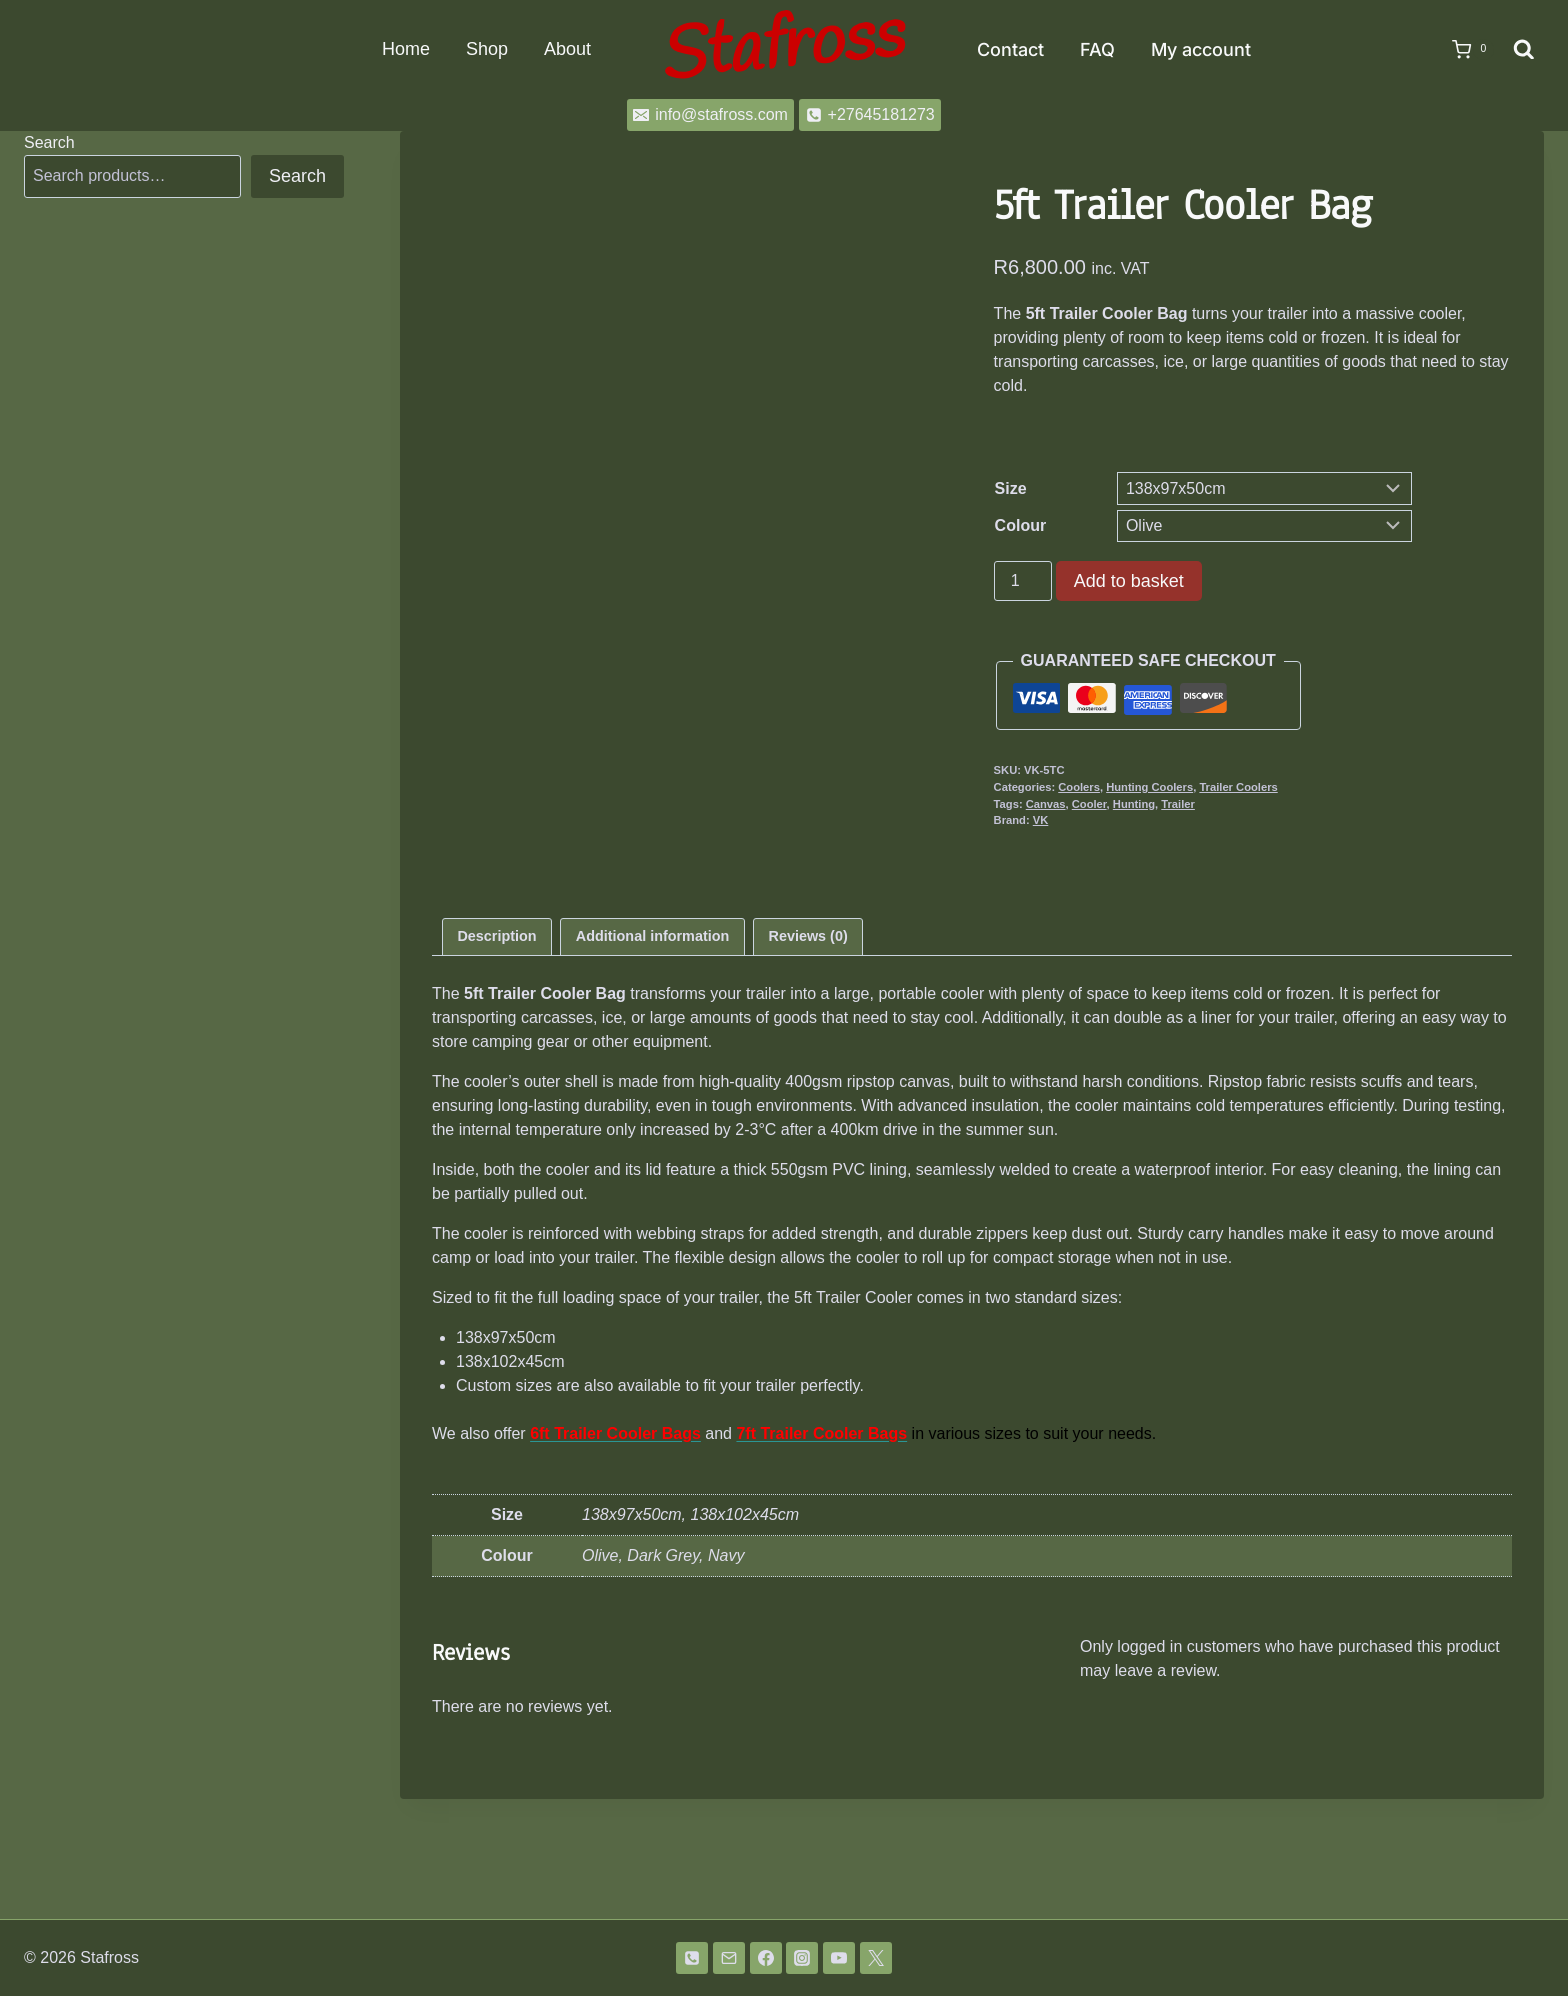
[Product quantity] (1023, 581)
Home (406, 49)
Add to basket (1129, 581)
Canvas (1046, 804)
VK (1041, 820)
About (567, 49)
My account (1201, 49)
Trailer (1178, 804)
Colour (1021, 525)
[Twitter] (876, 1958)
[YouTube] (839, 1958)
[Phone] (692, 1958)
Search (49, 142)
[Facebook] (766, 1958)
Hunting (1134, 804)
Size (1011, 488)
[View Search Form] (1524, 50)
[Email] (729, 1958)
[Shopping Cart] (1463, 50)
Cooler (1089, 804)
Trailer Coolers (1238, 787)
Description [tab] (496, 1056)
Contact (1010, 49)
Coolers (1079, 787)
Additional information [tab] (652, 1056)
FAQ (1097, 49)
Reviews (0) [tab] (808, 1056)
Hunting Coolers (1149, 787)
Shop (487, 49)
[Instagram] (802, 1958)
